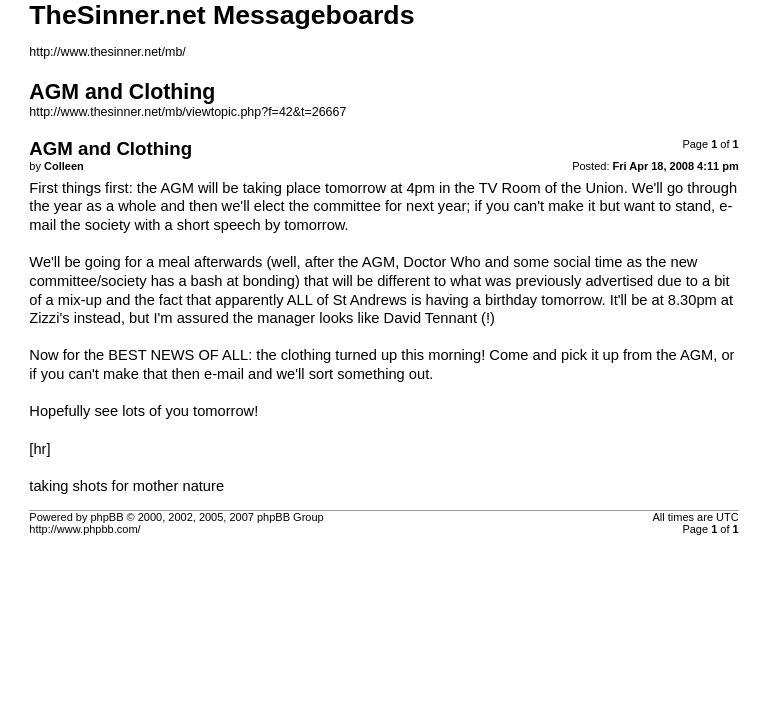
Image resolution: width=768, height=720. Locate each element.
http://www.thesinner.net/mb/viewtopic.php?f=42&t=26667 (187, 112)
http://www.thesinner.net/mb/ (107, 52)
